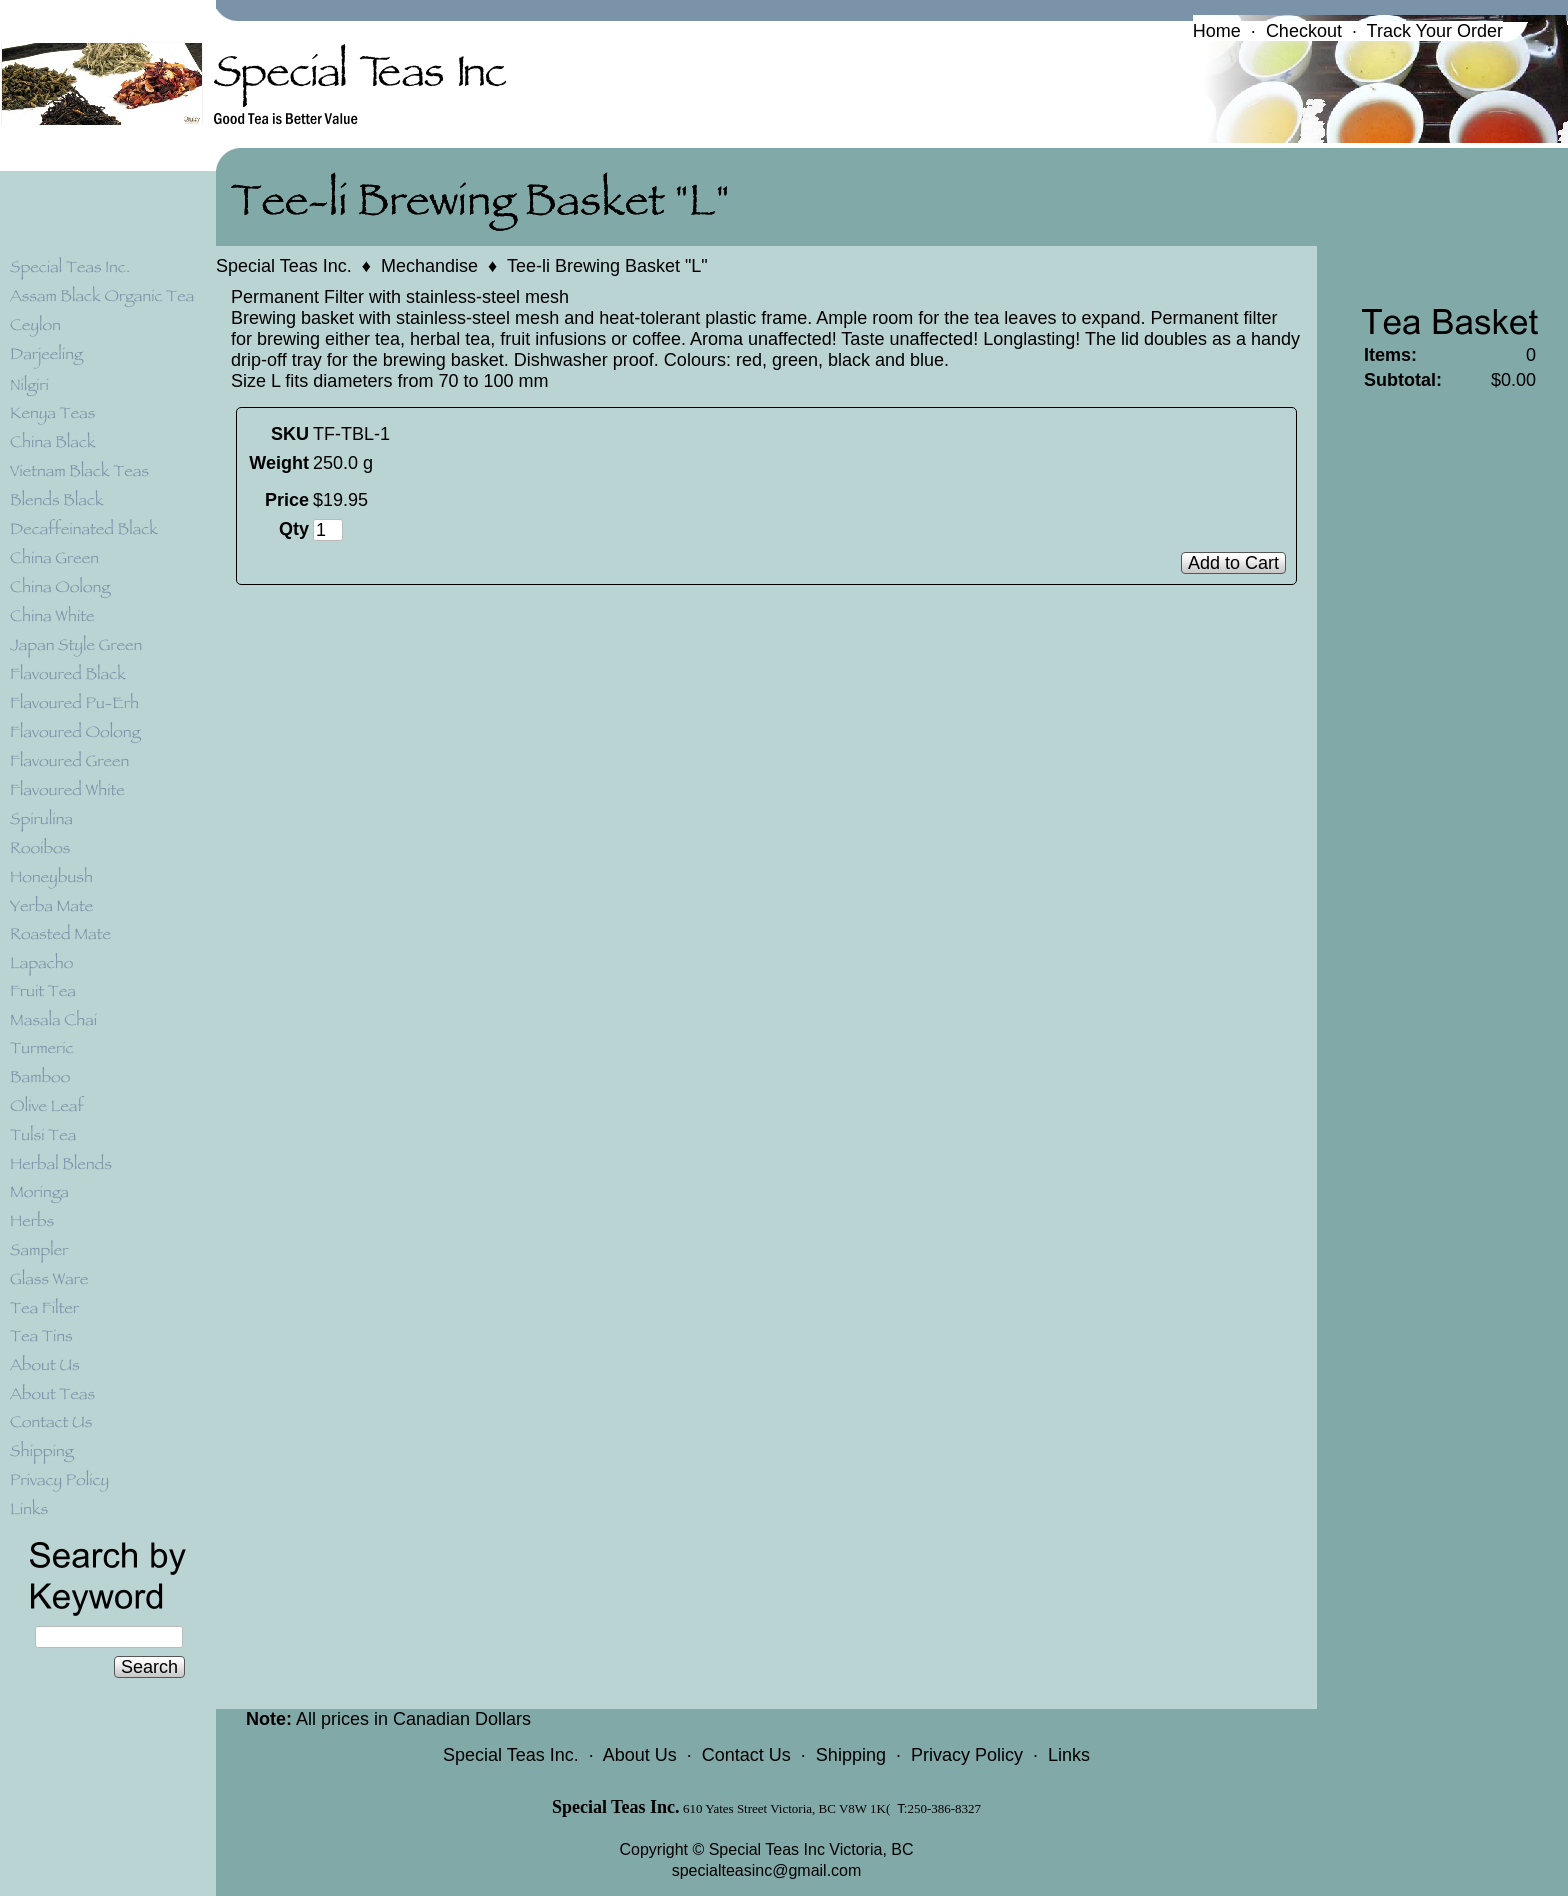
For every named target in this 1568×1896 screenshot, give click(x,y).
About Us (640, 1755)
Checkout (1304, 31)
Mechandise (429, 266)
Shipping (851, 1755)
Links (1069, 1755)
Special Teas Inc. (284, 266)
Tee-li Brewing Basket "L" (607, 266)
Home (1217, 31)
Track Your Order (1435, 31)
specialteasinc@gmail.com (767, 1870)
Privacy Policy (967, 1755)
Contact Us (746, 1755)
